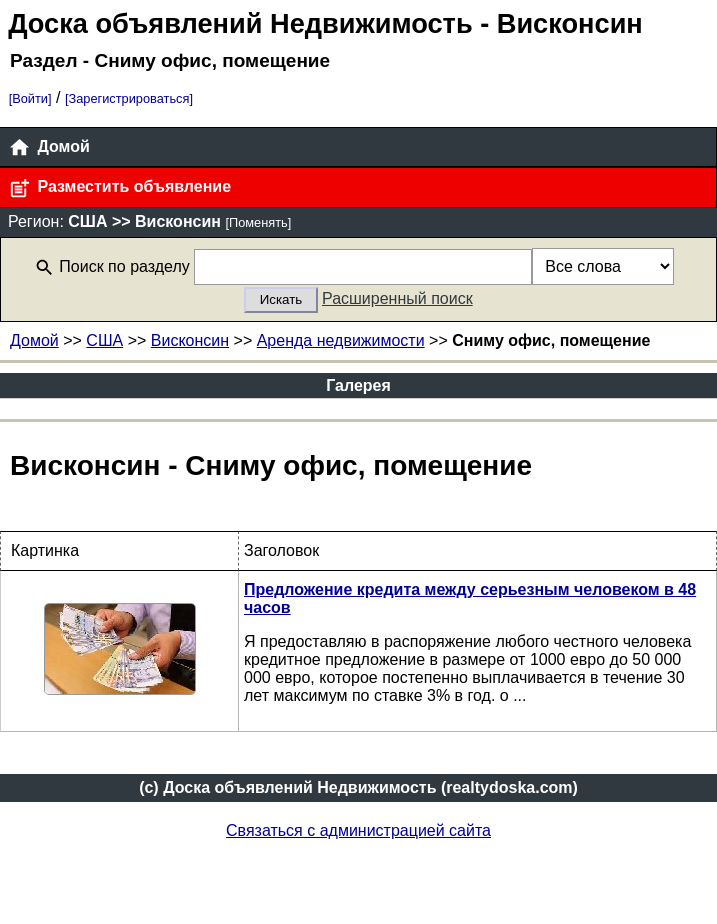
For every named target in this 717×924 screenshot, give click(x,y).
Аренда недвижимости (341, 340)
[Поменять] (258, 222)
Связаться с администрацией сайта (358, 830)
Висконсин (190, 340)
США (104, 340)
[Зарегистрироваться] (129, 98)
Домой (49, 147)
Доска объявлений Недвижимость (240, 23)
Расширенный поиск (397, 298)
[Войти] (30, 98)
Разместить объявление (119, 188)
